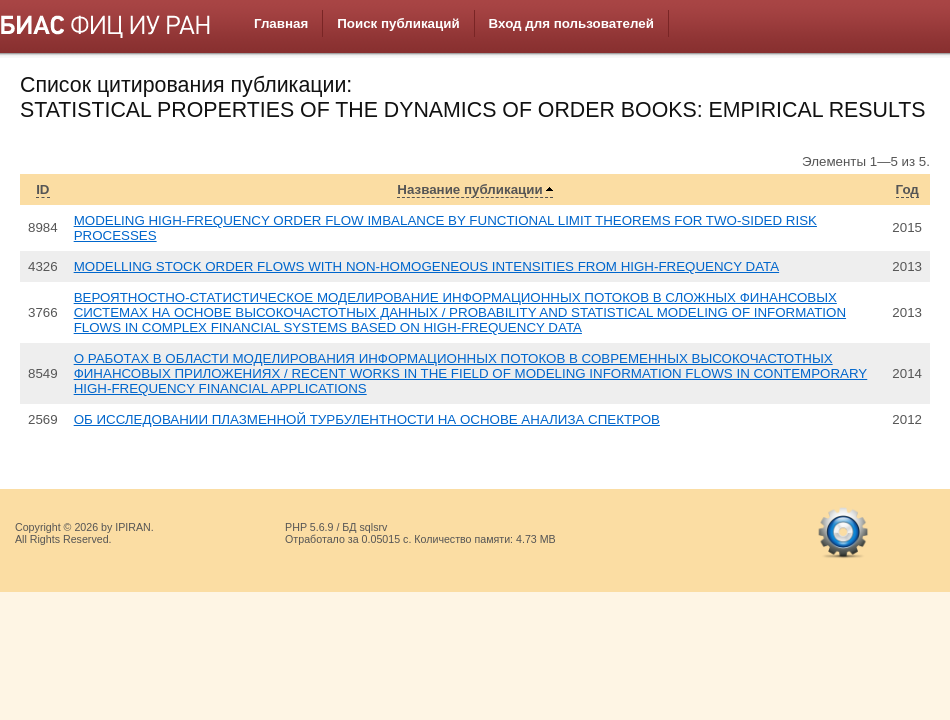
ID (42, 189)
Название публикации (469, 189)
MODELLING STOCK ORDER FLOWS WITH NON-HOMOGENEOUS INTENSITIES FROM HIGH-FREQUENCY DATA (426, 266)
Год (907, 189)
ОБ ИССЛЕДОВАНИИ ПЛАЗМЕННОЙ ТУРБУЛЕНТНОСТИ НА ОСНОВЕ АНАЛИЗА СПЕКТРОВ (367, 419)
